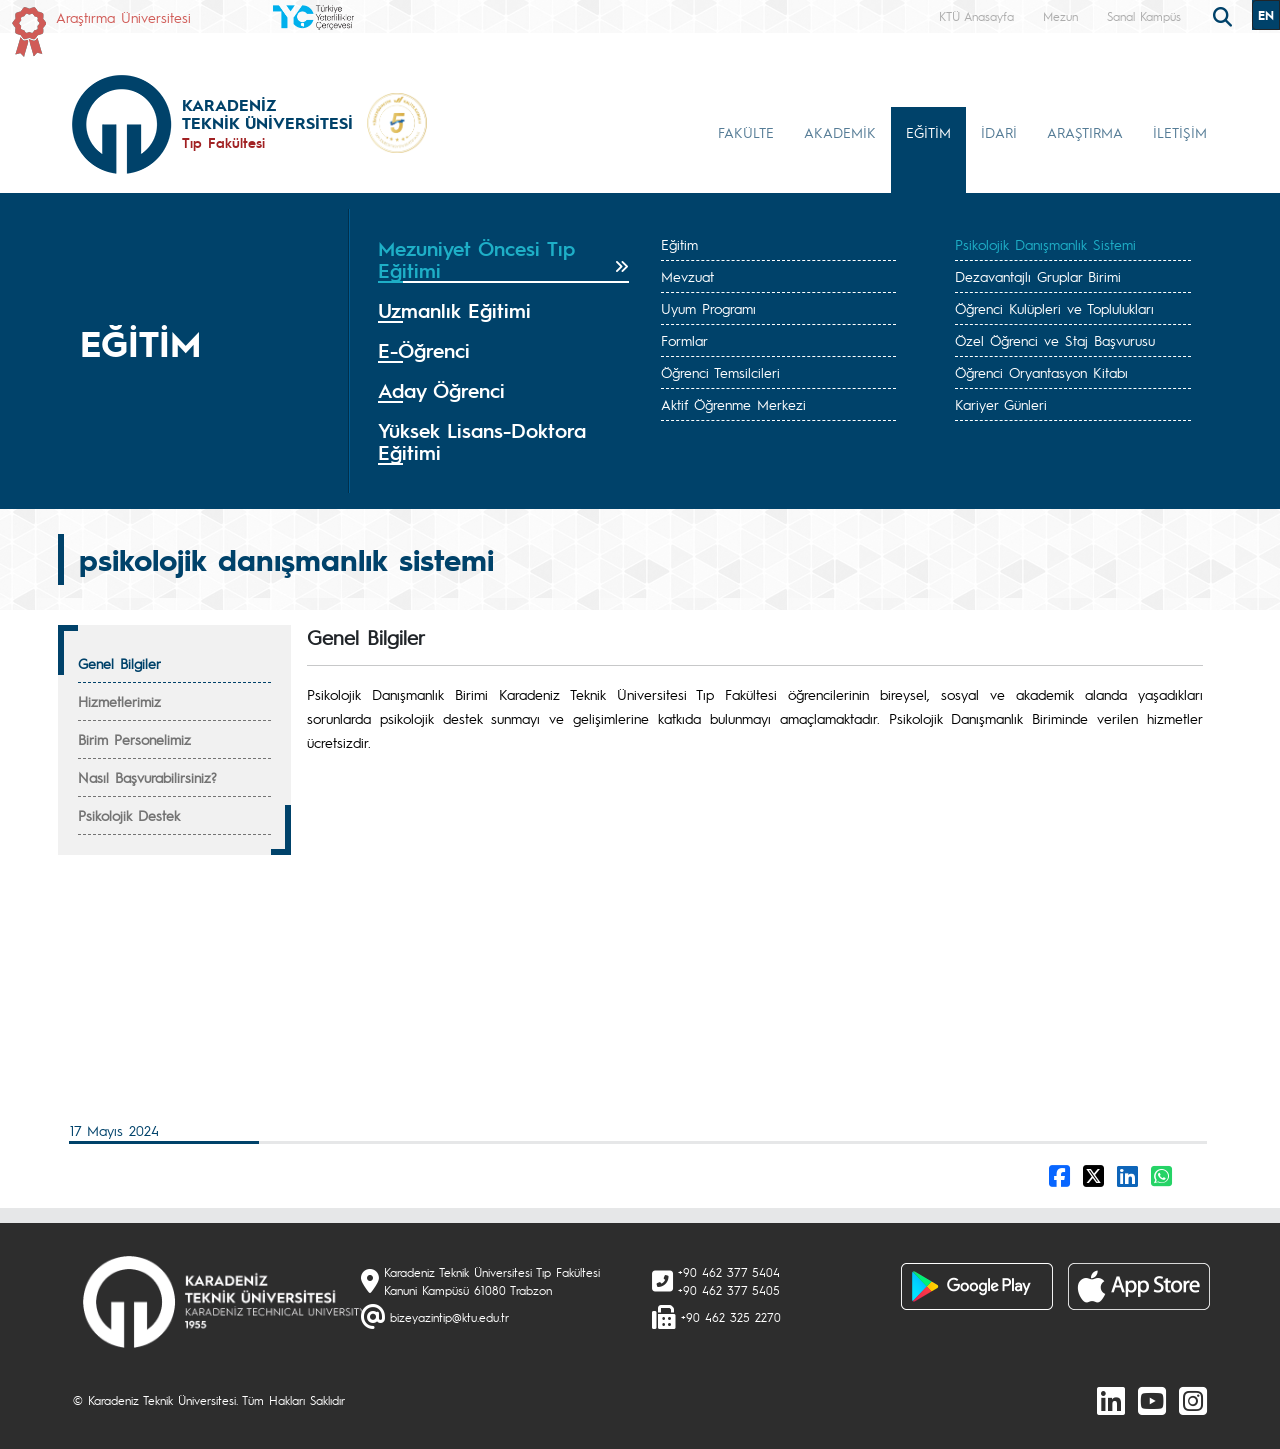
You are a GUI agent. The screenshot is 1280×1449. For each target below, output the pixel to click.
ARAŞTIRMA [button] (1085, 132)
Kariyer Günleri (1001, 404)
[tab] (503, 260)
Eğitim (679, 244)
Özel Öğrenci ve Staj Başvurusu (1055, 340)
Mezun (1060, 16)
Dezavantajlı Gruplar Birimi (1038, 276)
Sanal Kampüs (1144, 16)
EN (1266, 15)
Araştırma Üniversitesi (123, 17)
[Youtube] (1152, 1400)
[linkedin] (1111, 1400)
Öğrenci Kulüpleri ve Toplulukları (1054, 308)
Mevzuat (687, 276)
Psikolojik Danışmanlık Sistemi (1045, 244)
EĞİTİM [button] (928, 132)
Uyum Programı (708, 308)
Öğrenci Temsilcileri (720, 372)
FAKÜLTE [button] (746, 132)
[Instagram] (1193, 1400)
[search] (1225, 15)
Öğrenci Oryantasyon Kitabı (1041, 372)
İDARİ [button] (999, 132)
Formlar (684, 340)
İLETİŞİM (1180, 132)
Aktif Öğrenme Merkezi (733, 404)
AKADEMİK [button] (840, 132)
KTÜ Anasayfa (976, 16)
